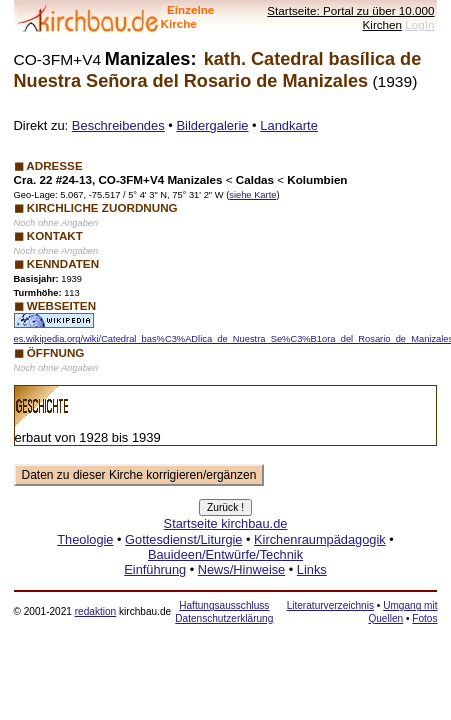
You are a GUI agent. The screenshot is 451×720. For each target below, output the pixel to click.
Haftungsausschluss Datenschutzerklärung (224, 611)
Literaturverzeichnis (330, 605)
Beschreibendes (118, 125)
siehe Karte (252, 195)
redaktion (95, 611)
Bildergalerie (212, 125)
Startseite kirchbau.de (226, 523)
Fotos (424, 618)
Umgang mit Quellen (402, 611)
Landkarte (289, 125)
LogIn (419, 24)
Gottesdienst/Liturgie (183, 539)
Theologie (85, 539)
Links (312, 569)
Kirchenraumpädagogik (320, 539)
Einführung (155, 569)
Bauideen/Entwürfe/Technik (225, 554)
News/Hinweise (241, 569)
